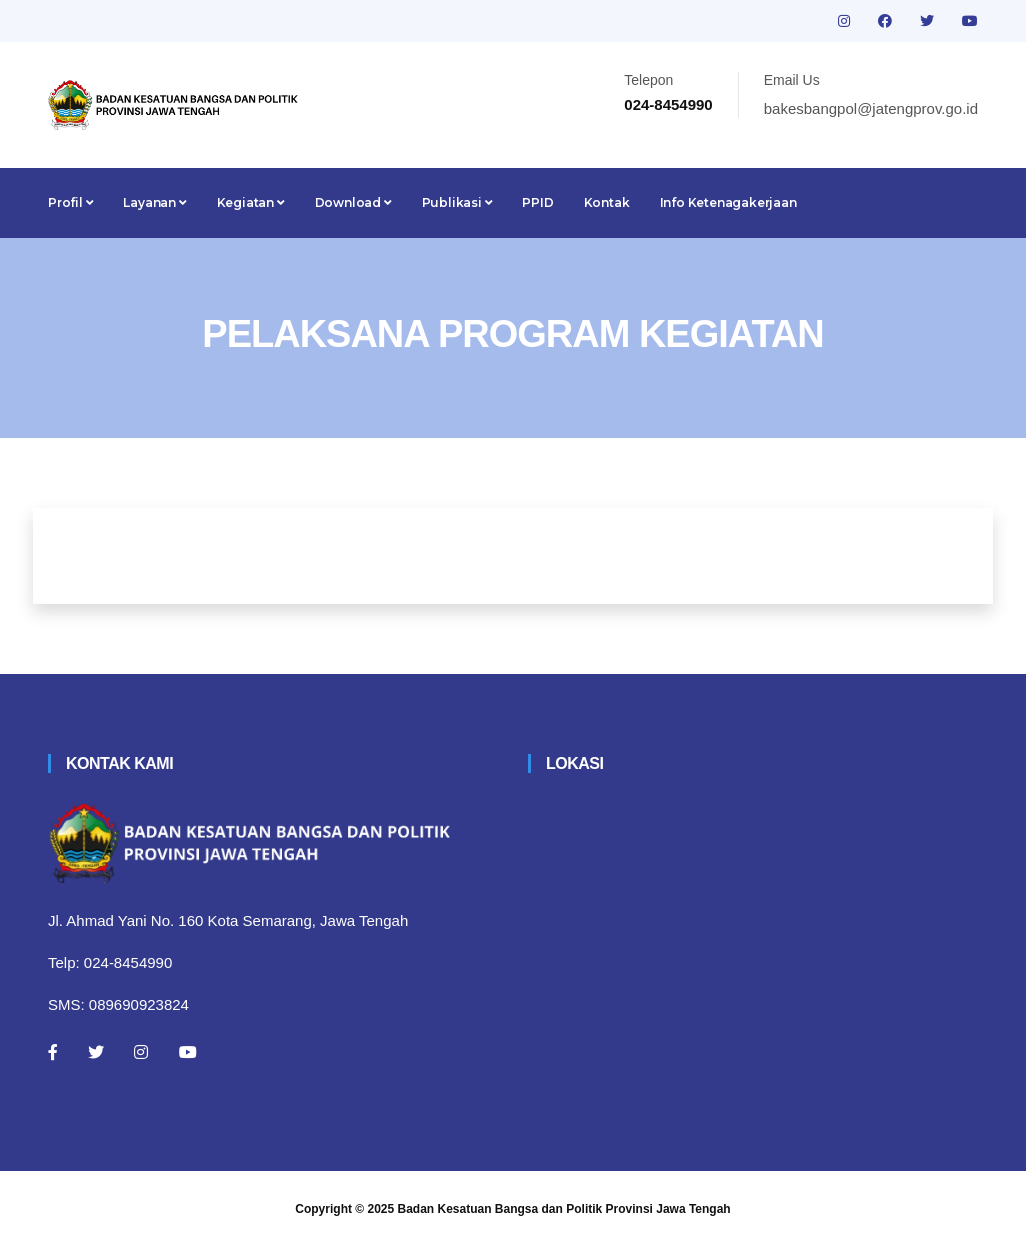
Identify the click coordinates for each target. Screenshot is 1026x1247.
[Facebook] (53, 1052)
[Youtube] (188, 1052)
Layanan (154, 202)
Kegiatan (251, 202)
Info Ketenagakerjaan (728, 202)
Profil (70, 202)
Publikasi (457, 202)
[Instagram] (141, 1052)
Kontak (607, 202)
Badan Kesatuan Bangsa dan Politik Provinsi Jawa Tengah (564, 1209)
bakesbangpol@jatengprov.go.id (871, 108)
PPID (537, 202)
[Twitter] (96, 1052)
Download (353, 202)
